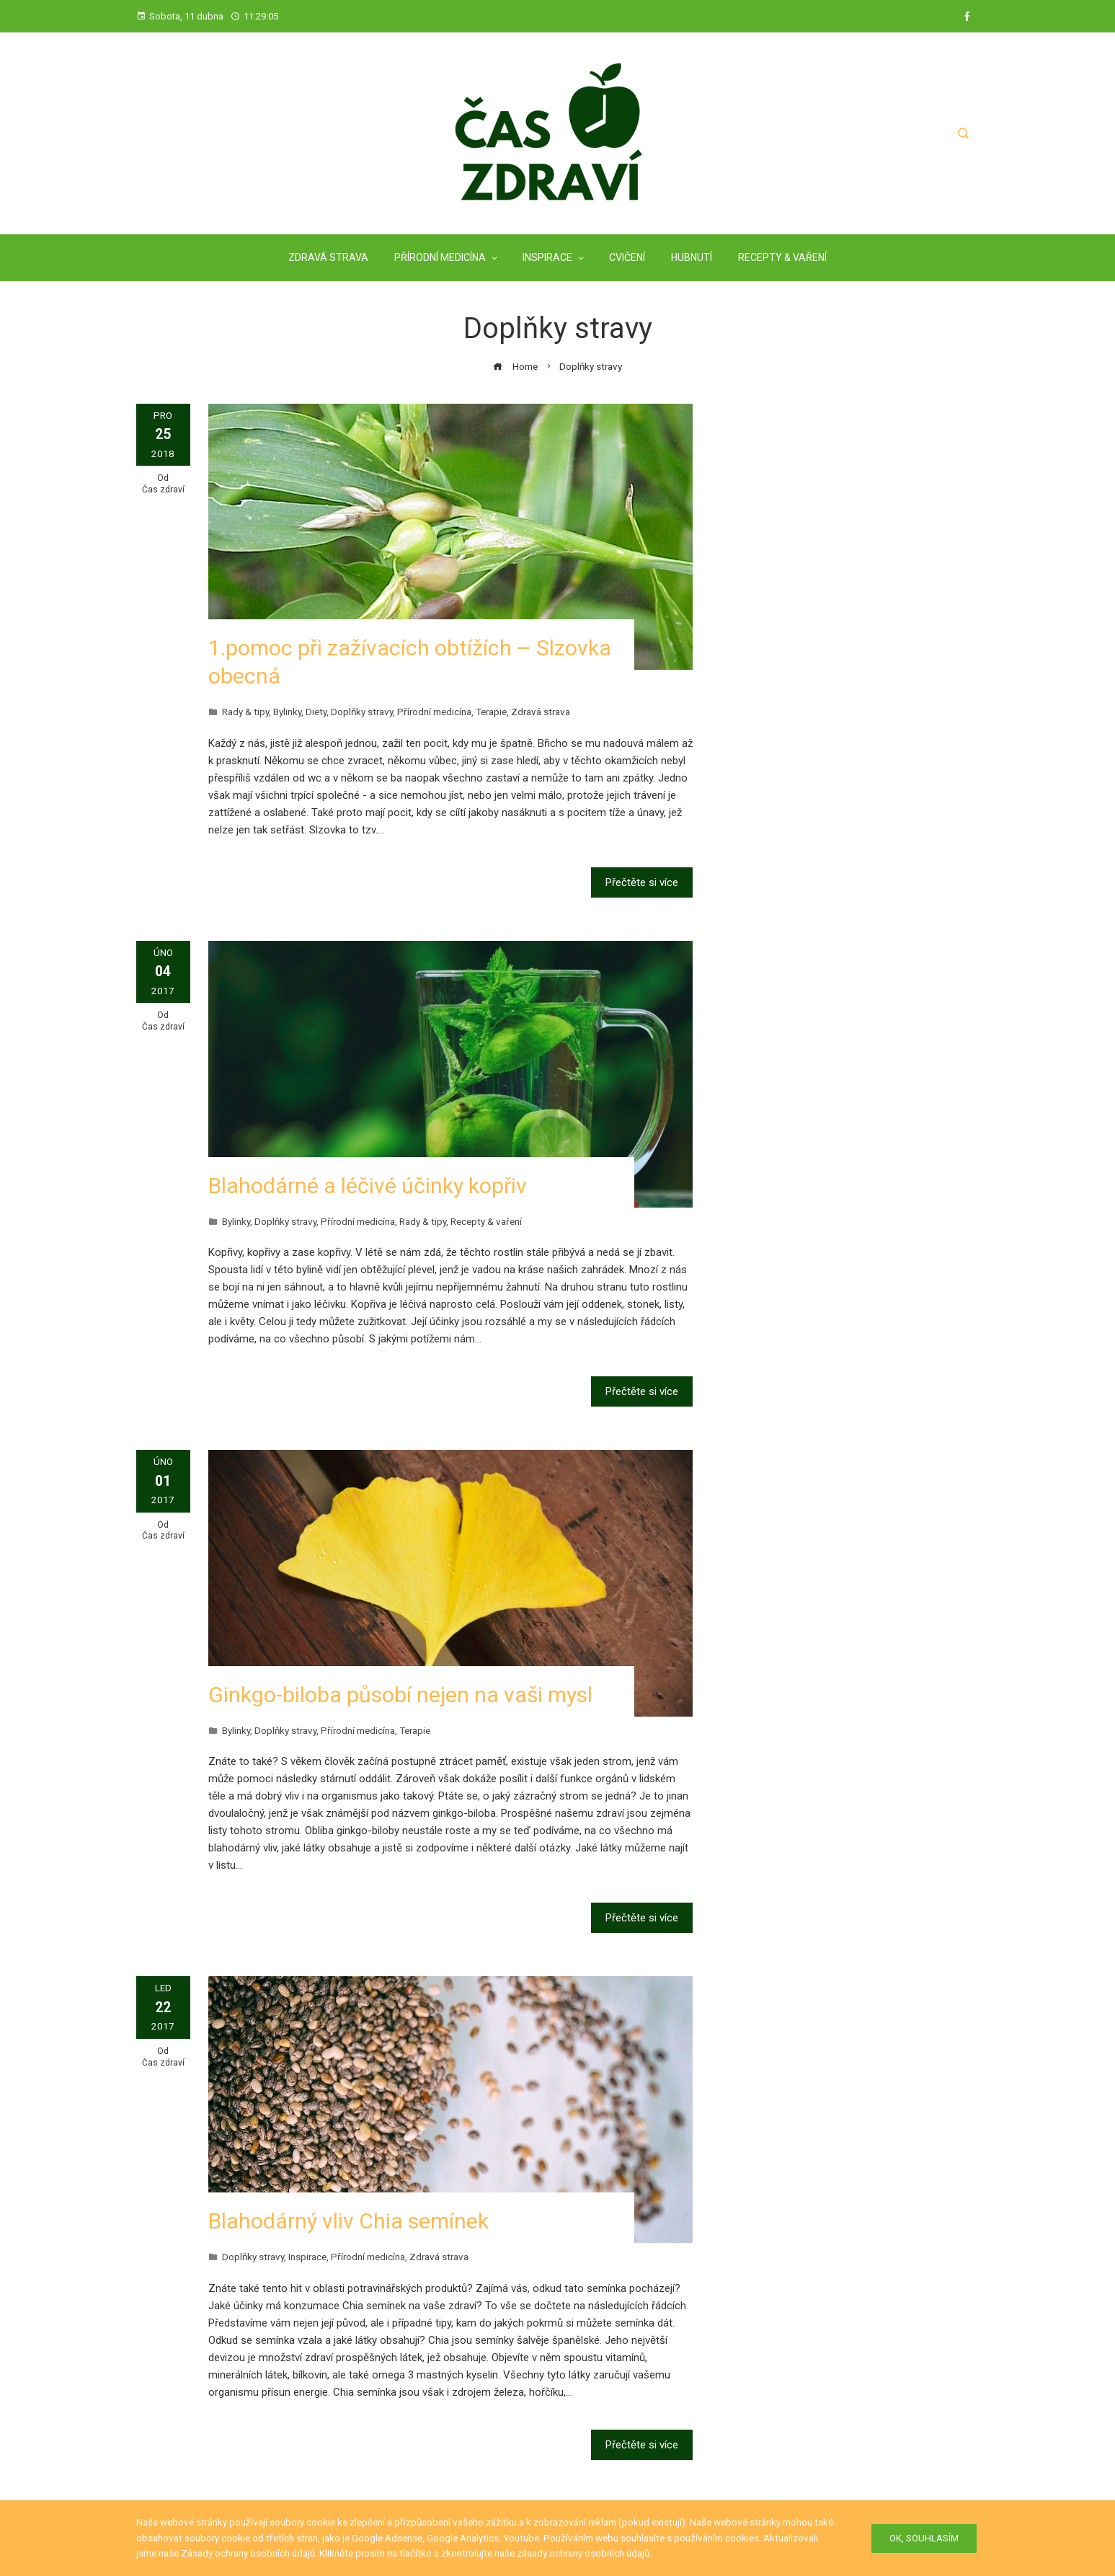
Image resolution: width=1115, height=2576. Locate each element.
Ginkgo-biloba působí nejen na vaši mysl (400, 1694)
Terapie (491, 711)
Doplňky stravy (362, 711)
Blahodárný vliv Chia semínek (348, 2221)
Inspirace (307, 2256)
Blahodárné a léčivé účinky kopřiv (367, 1185)
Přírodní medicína (434, 711)
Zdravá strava (540, 711)
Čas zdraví (163, 489)
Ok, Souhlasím (924, 2538)
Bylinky (287, 711)
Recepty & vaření (486, 1221)
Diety (316, 711)
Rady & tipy (245, 711)
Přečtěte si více (641, 882)
